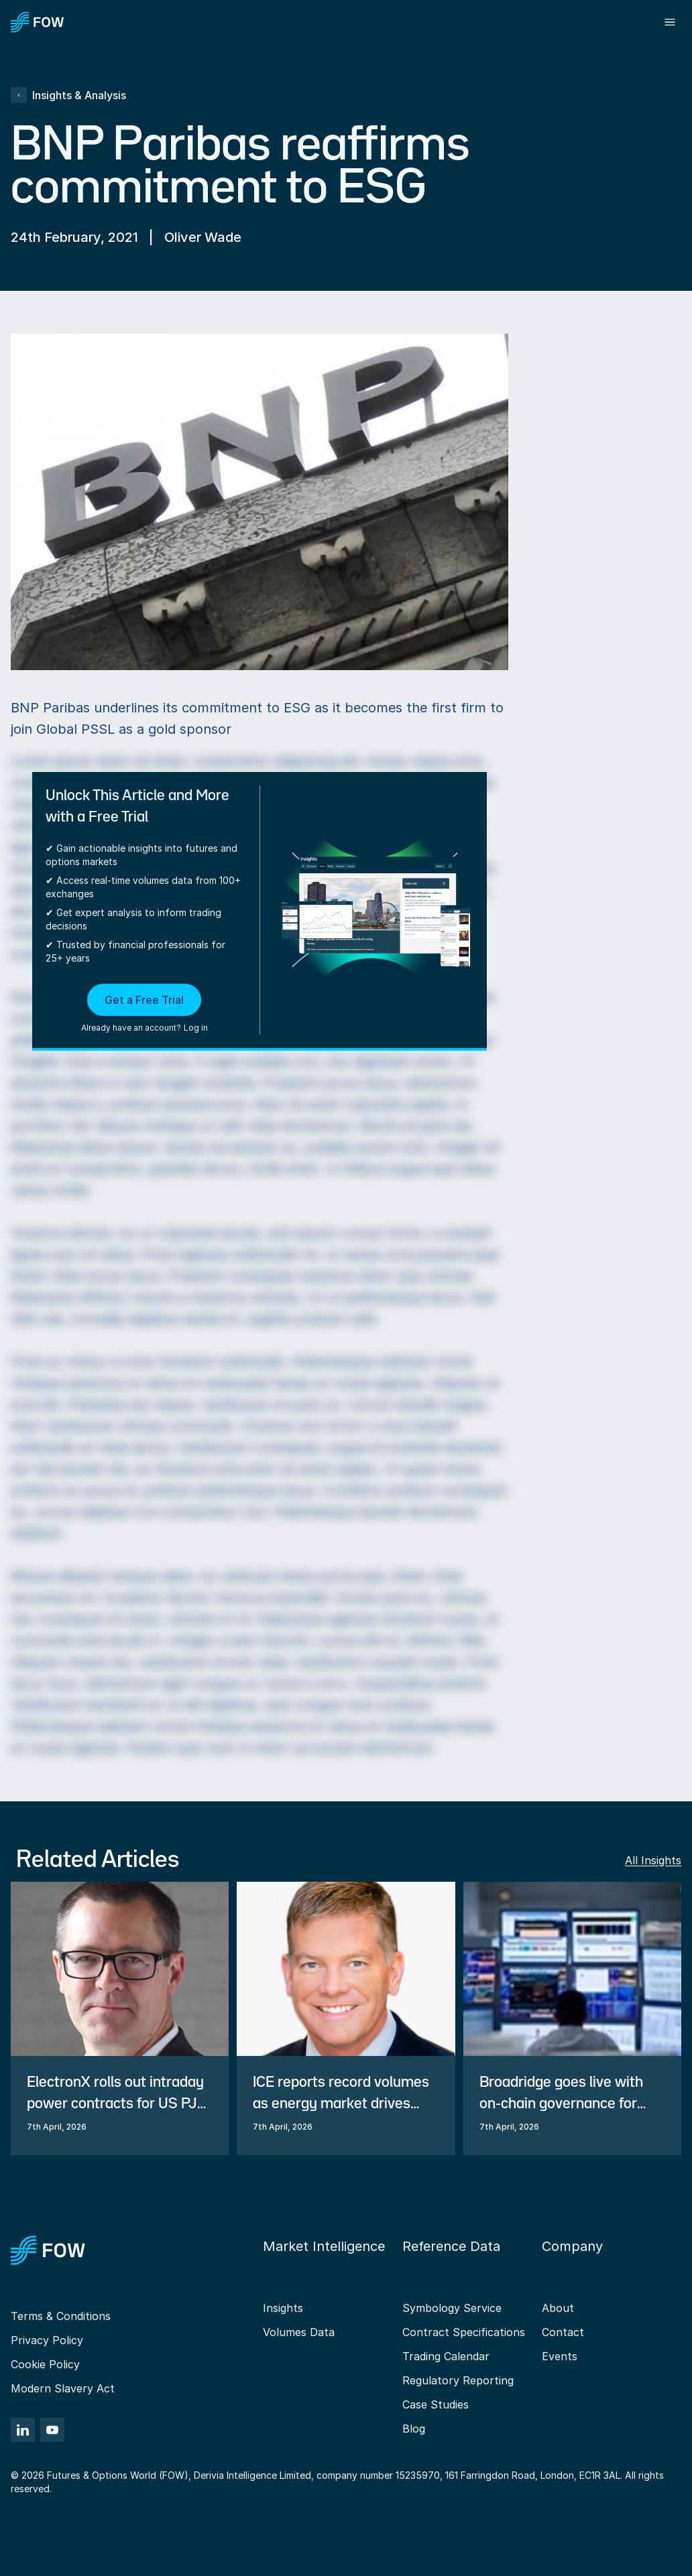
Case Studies (435, 2404)
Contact (563, 2332)
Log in (196, 1028)
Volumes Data (299, 2332)
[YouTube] (52, 2430)
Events (559, 2356)
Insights (283, 2308)
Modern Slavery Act (63, 2388)
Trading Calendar (445, 2356)
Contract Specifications (463, 2332)
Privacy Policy (47, 2340)
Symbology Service (452, 2308)
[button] (144, 1009)
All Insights (653, 1860)
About (558, 2308)
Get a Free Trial (144, 1000)
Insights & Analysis (68, 95)
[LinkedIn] (23, 2430)
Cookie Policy (45, 2364)
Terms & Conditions (61, 2316)
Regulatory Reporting (458, 2380)
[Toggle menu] (669, 22)
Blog (413, 2428)
